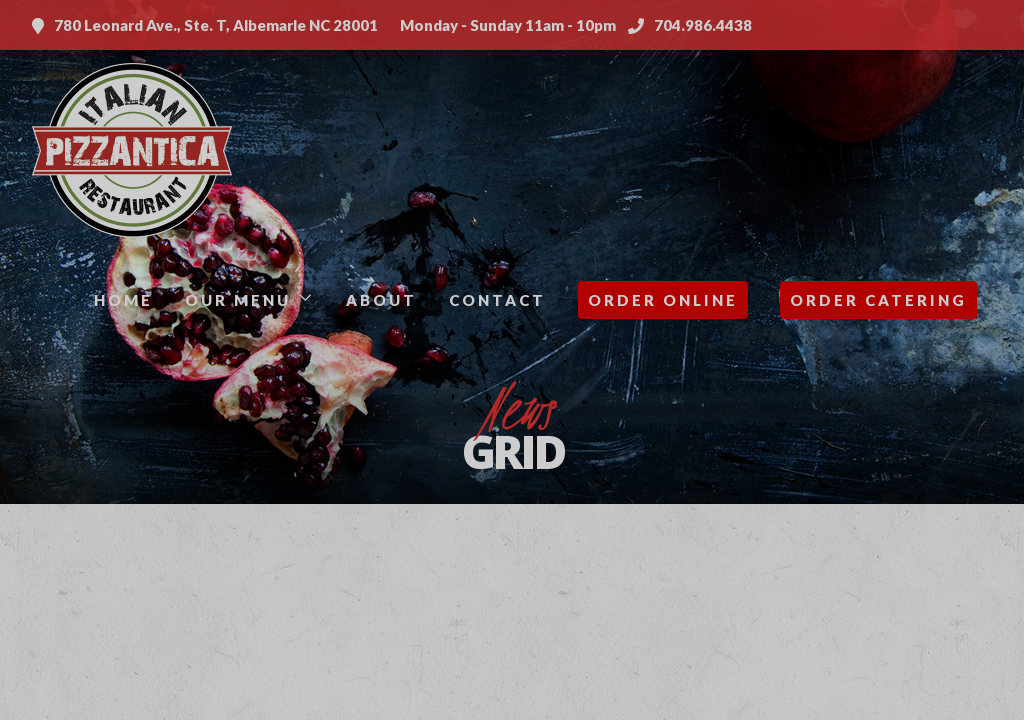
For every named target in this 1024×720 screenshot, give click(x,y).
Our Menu (238, 300)
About (381, 300)
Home (123, 300)
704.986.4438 (690, 25)
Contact (497, 300)
